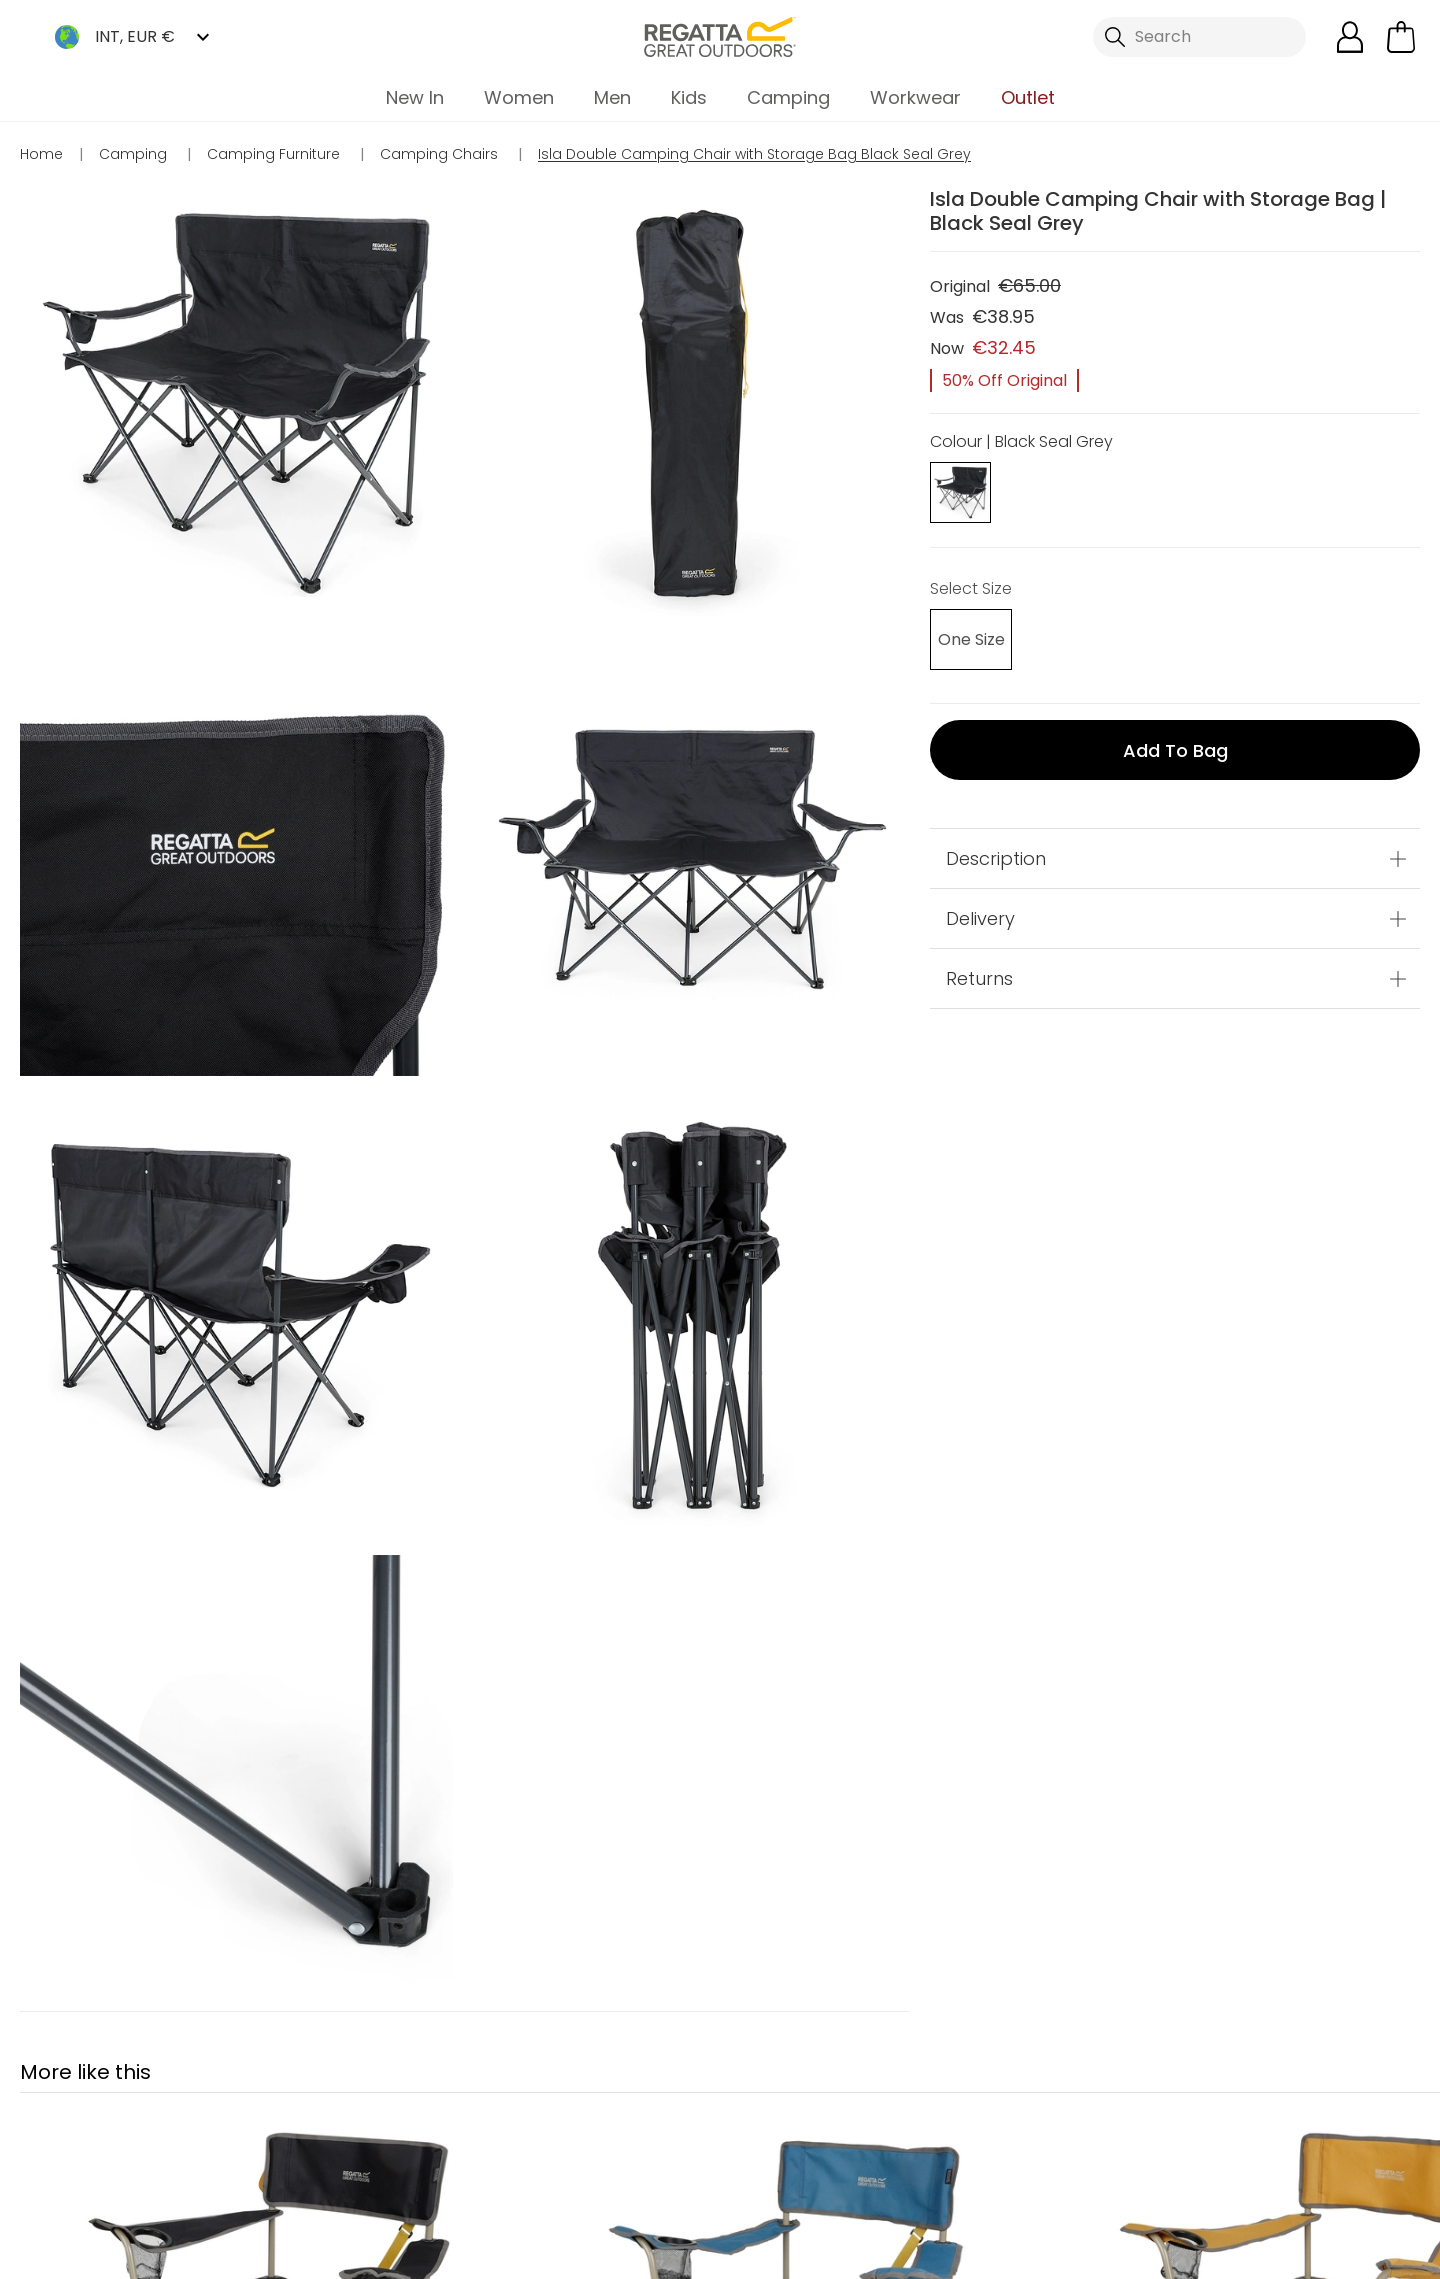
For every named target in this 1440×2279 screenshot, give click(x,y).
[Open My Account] (1350, 37)
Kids (689, 97)
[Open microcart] (1401, 37)
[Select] (960, 642)
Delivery (980, 920)
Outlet (1028, 97)
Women (519, 97)
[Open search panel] (1200, 37)
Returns (979, 980)
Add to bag (1175, 752)
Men (612, 97)
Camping (788, 97)
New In (415, 97)
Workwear (915, 97)
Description (996, 860)
